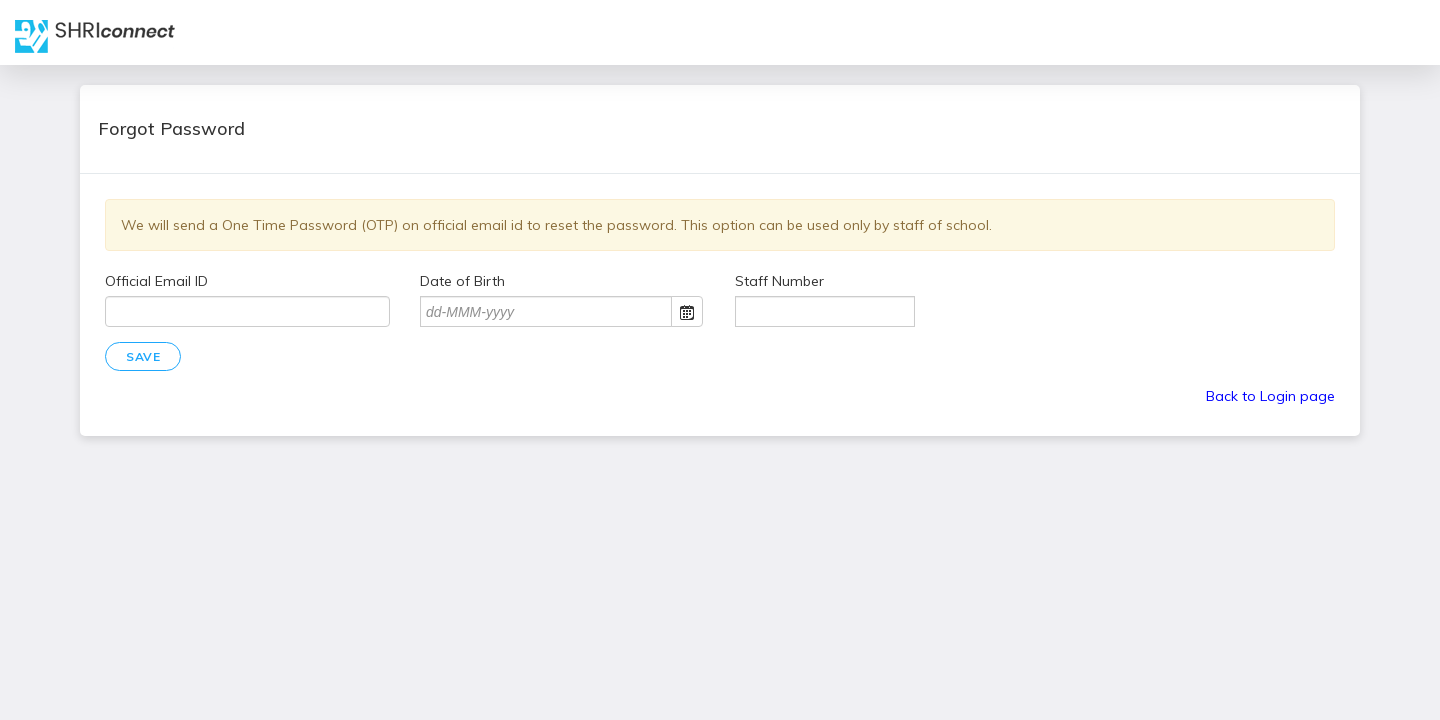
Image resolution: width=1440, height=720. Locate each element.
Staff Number (779, 281)
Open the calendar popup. (687, 311)
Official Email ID (156, 281)
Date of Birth (462, 281)
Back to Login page (1270, 396)
